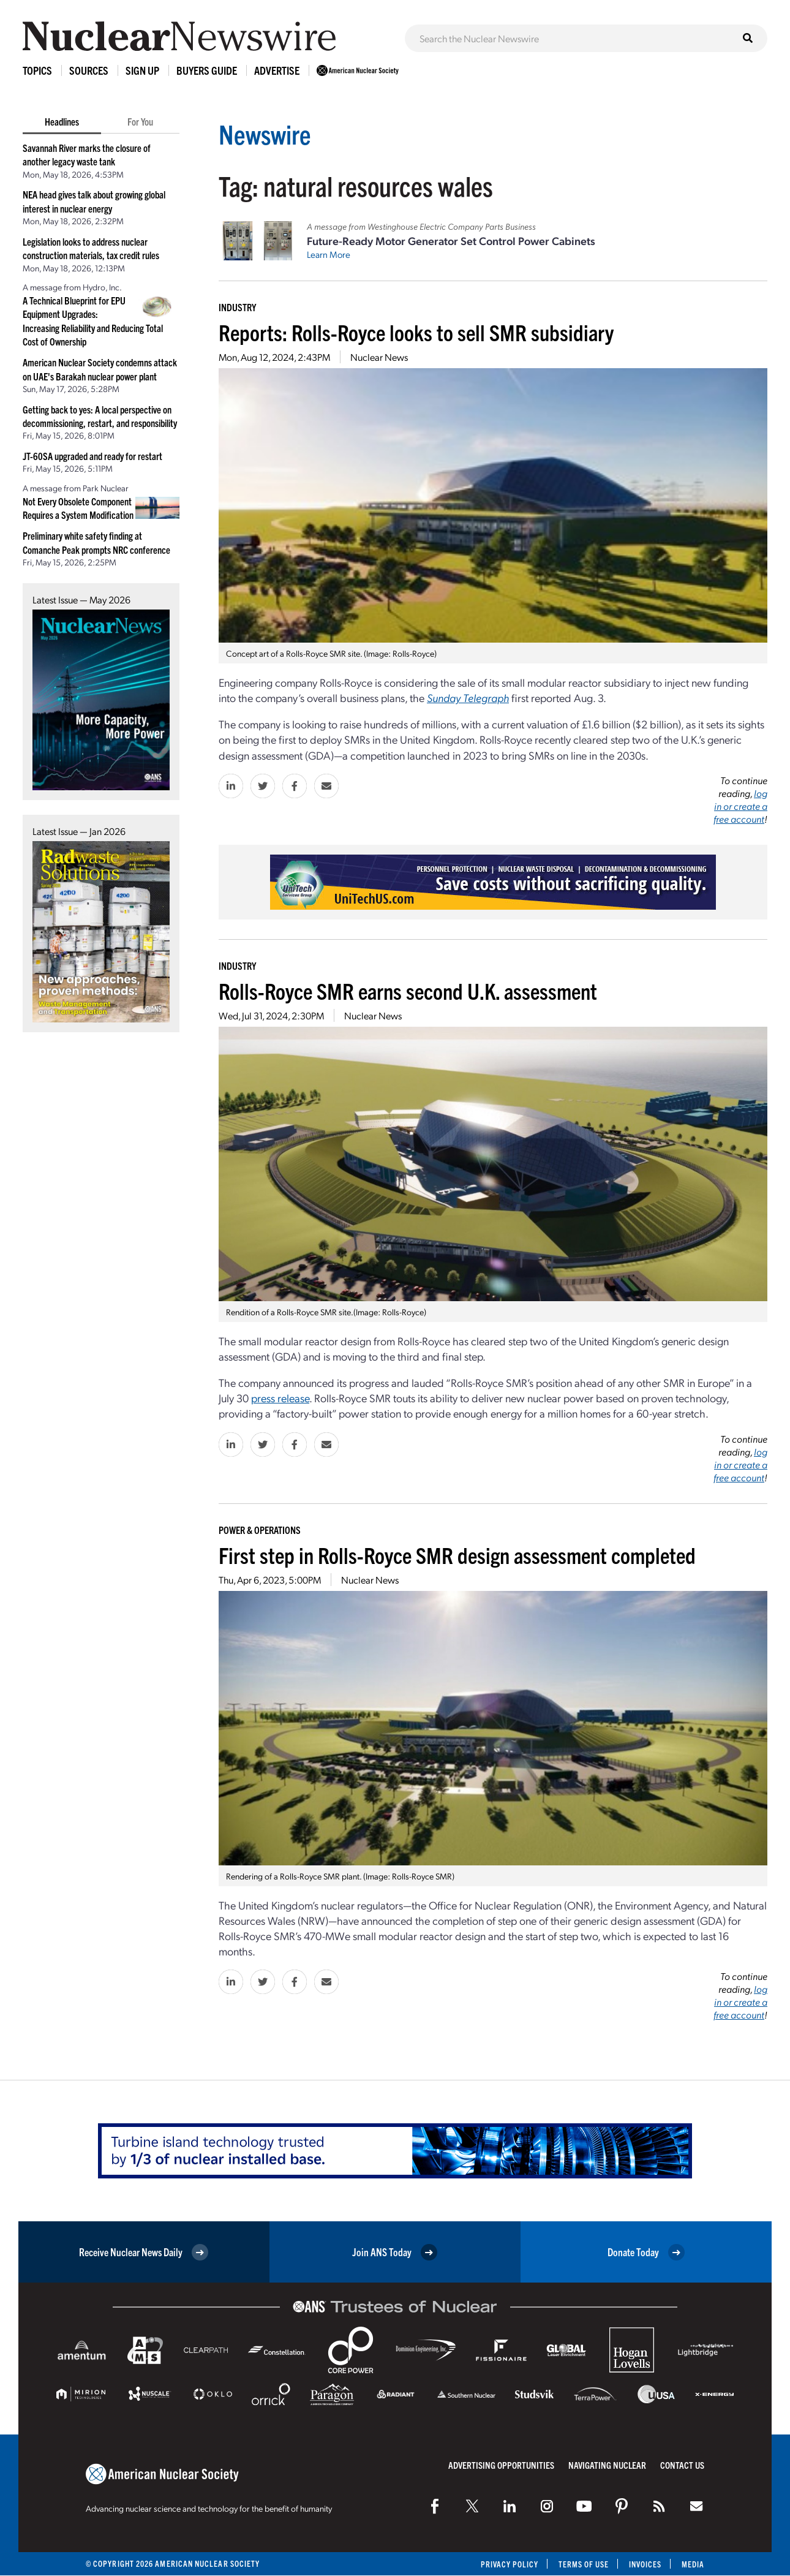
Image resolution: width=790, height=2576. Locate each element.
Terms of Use (582, 2564)
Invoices (644, 2564)
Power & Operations (260, 1530)
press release (280, 1398)
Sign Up (142, 70)
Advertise (276, 70)
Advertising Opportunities (501, 2465)
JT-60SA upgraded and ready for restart (92, 456)
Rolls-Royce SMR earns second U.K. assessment (408, 990)
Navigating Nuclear (607, 2465)
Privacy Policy (508, 2564)
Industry (237, 307)
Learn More (328, 254)
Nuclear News (379, 356)
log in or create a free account (740, 806)
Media (693, 2564)
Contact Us (682, 2465)
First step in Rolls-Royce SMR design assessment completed (457, 1554)
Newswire (266, 133)
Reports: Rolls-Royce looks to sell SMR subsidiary (416, 332)
